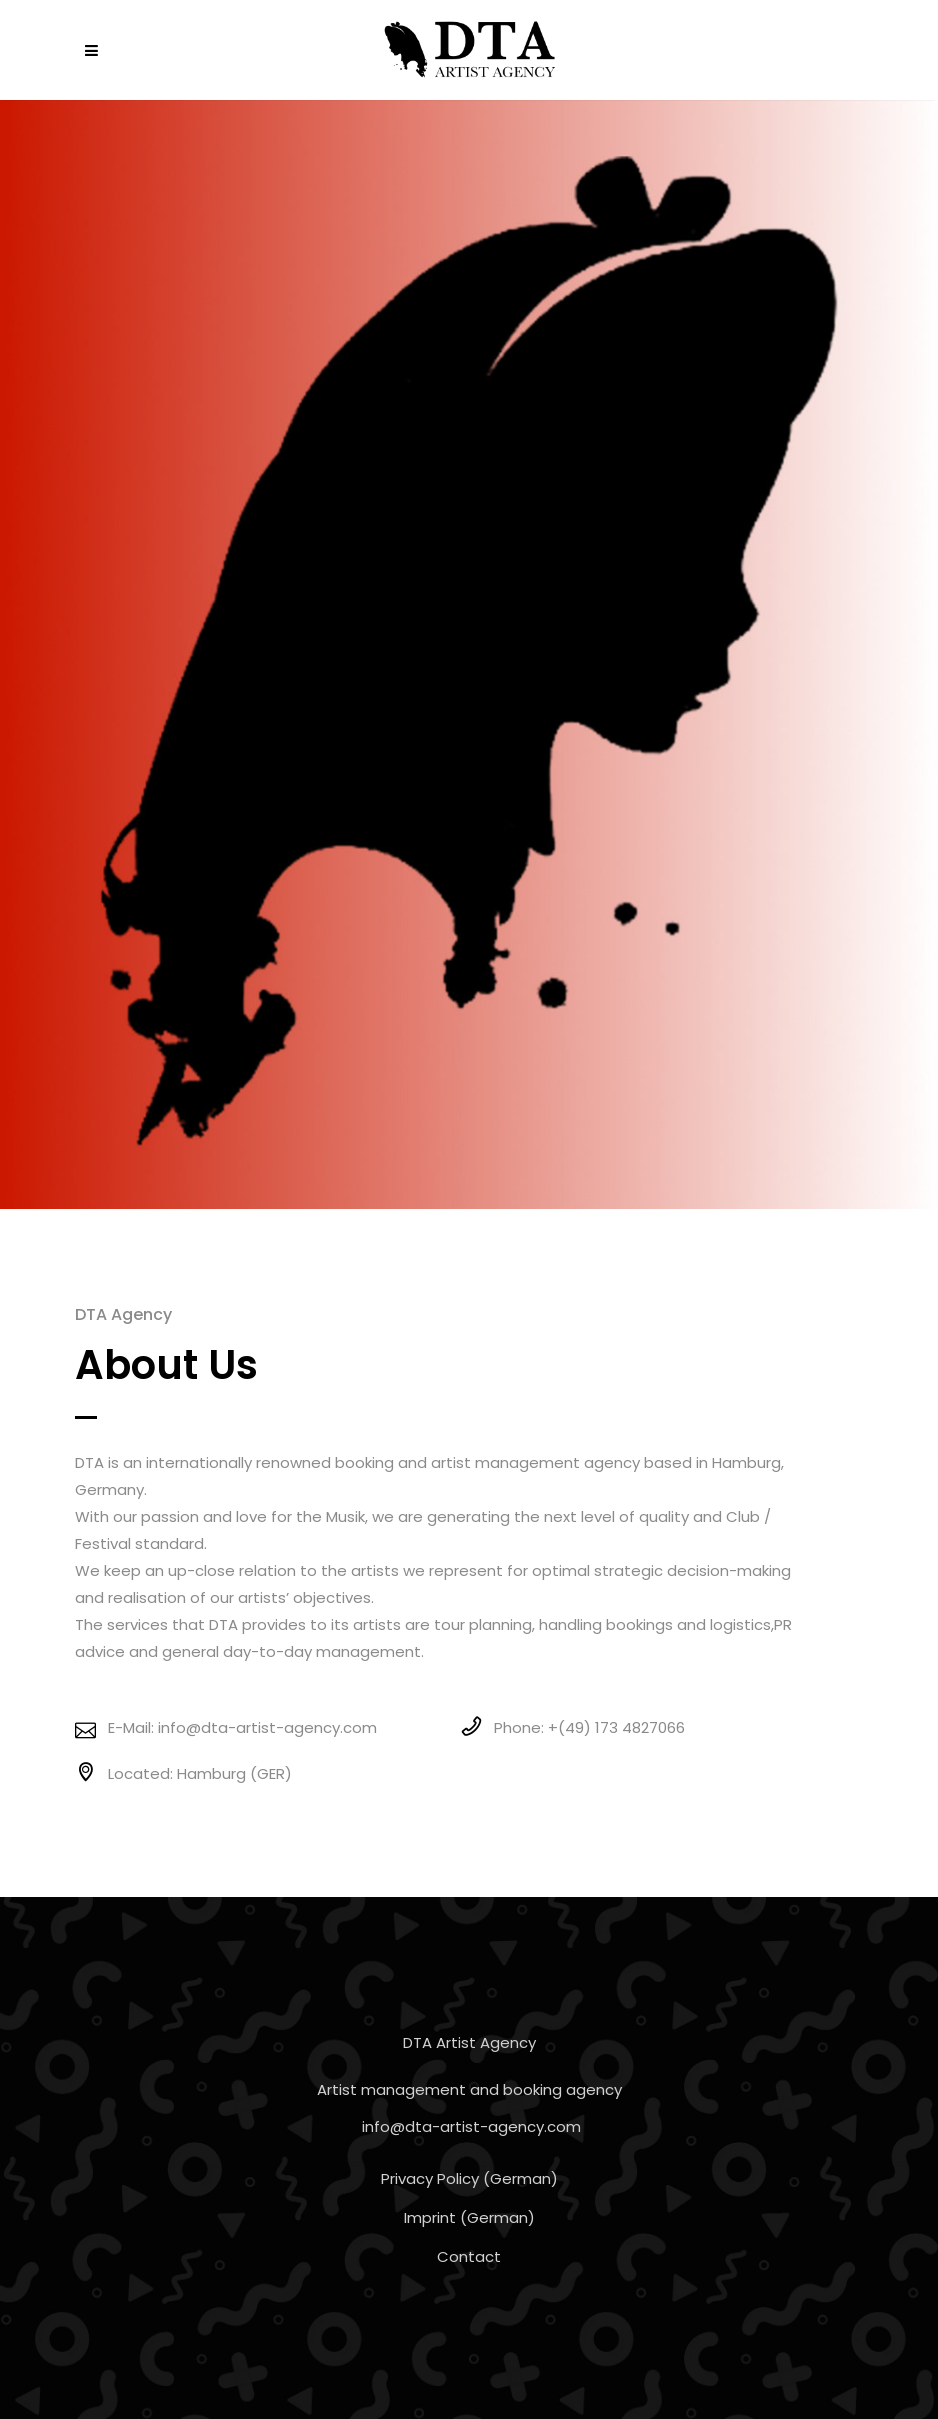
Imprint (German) (469, 2217)
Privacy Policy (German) (469, 2178)
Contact (469, 2256)
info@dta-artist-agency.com (471, 2126)
